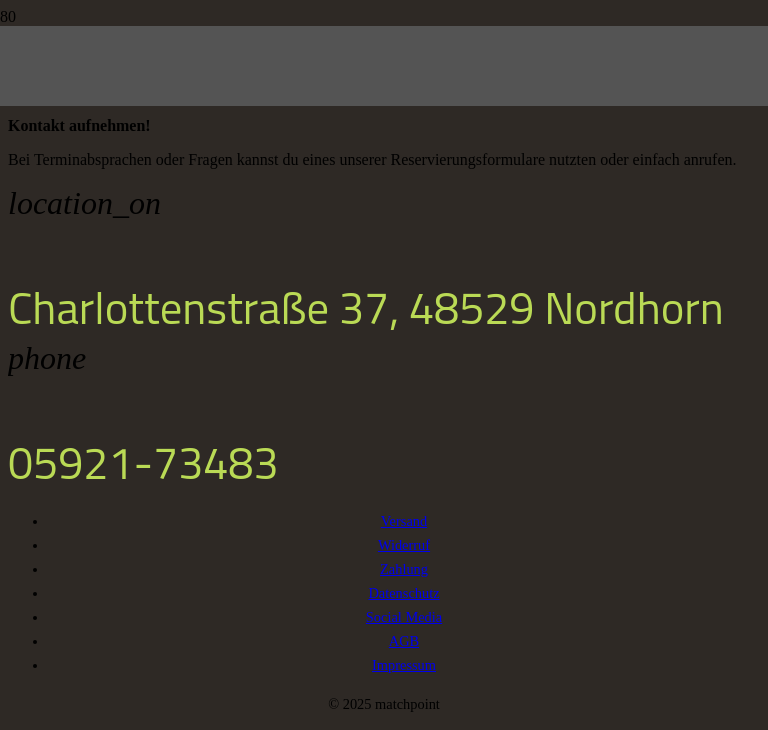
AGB (404, 641)
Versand (404, 521)
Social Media (404, 617)
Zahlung (404, 569)
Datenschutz (403, 593)
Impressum (404, 665)
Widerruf (404, 545)
